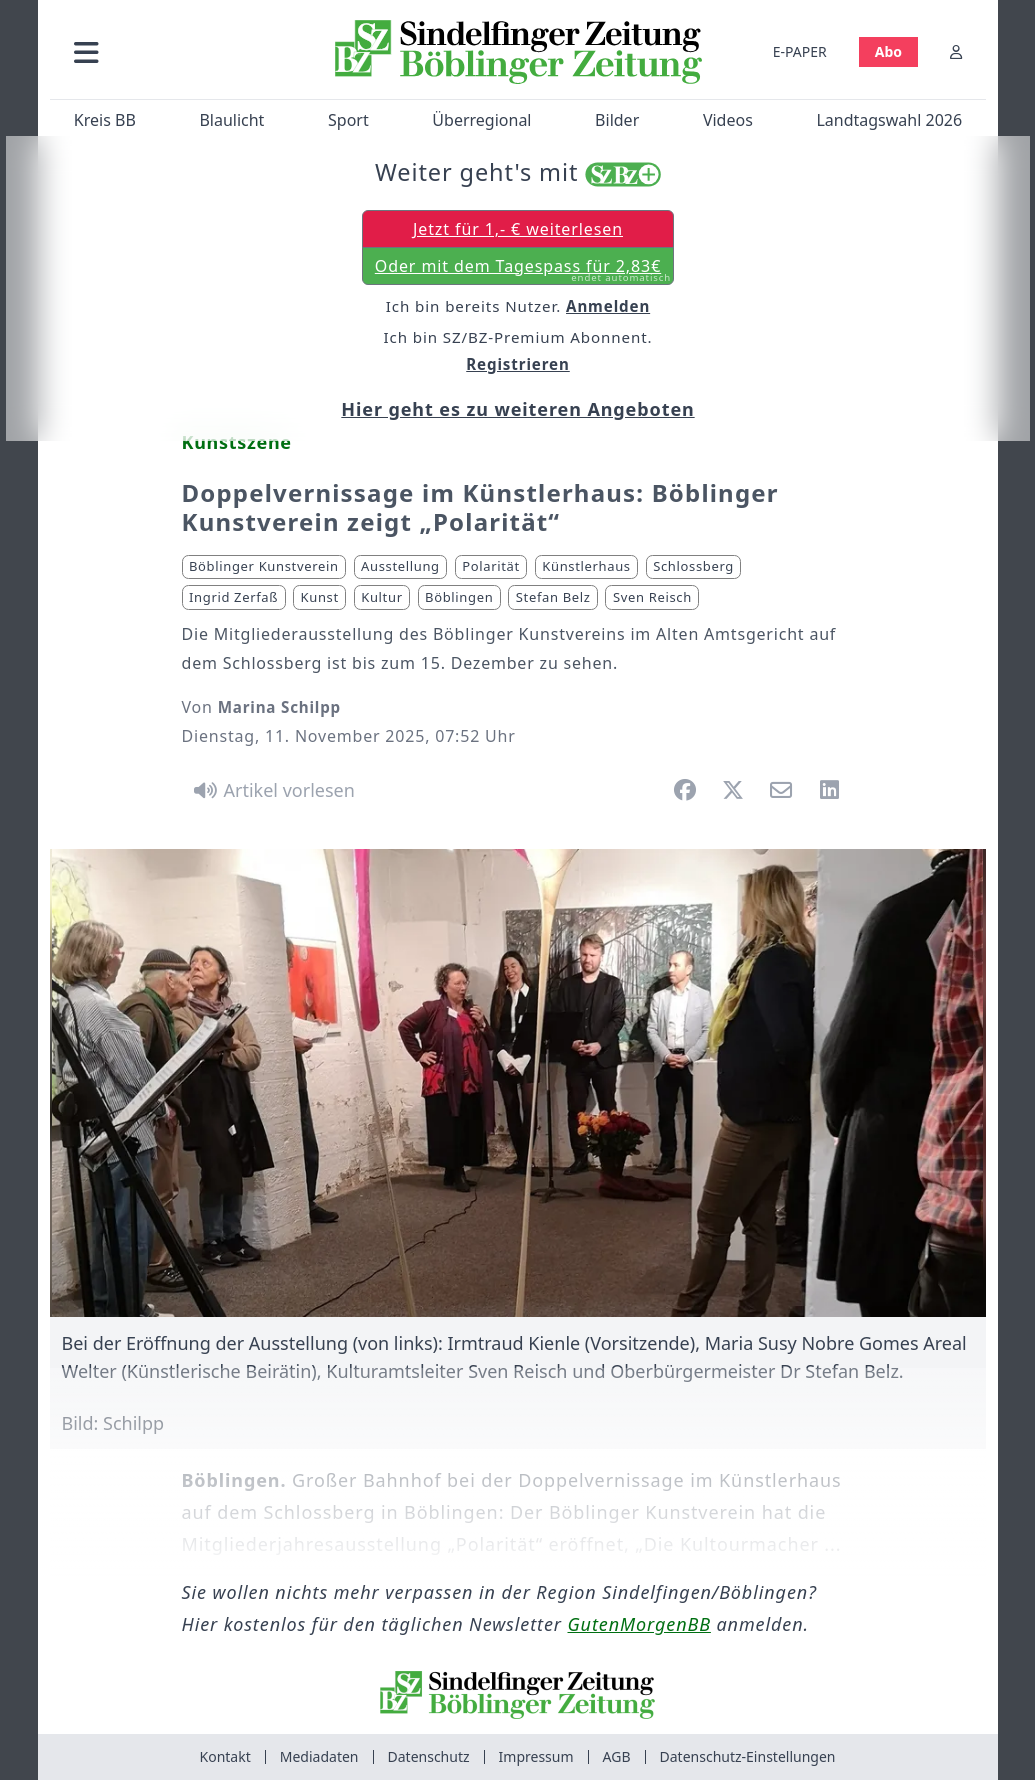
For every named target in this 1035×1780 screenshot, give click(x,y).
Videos (727, 120)
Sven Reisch (652, 597)
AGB (617, 1756)
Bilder (617, 120)
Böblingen (459, 597)
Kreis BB (104, 120)
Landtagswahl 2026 (889, 120)
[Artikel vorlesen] (271, 790)
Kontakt (225, 1756)
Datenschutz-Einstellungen (748, 1756)
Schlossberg (693, 566)
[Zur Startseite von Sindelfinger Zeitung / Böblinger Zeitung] (517, 52)
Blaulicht (231, 120)
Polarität (491, 566)
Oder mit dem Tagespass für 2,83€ (522, 270)
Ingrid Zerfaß (233, 597)
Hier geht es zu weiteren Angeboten (517, 409)
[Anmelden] (956, 51)
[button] (185, 51)
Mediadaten (319, 1756)
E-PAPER (799, 51)
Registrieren (518, 364)
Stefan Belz (553, 597)
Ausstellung (400, 566)
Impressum (536, 1756)
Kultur (381, 597)
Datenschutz (429, 1756)
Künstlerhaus (586, 566)
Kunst (320, 597)
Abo (887, 51)
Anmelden (608, 306)
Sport (348, 120)
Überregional (481, 120)
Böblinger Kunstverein (264, 566)
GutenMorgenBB (639, 1624)
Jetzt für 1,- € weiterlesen (517, 229)
